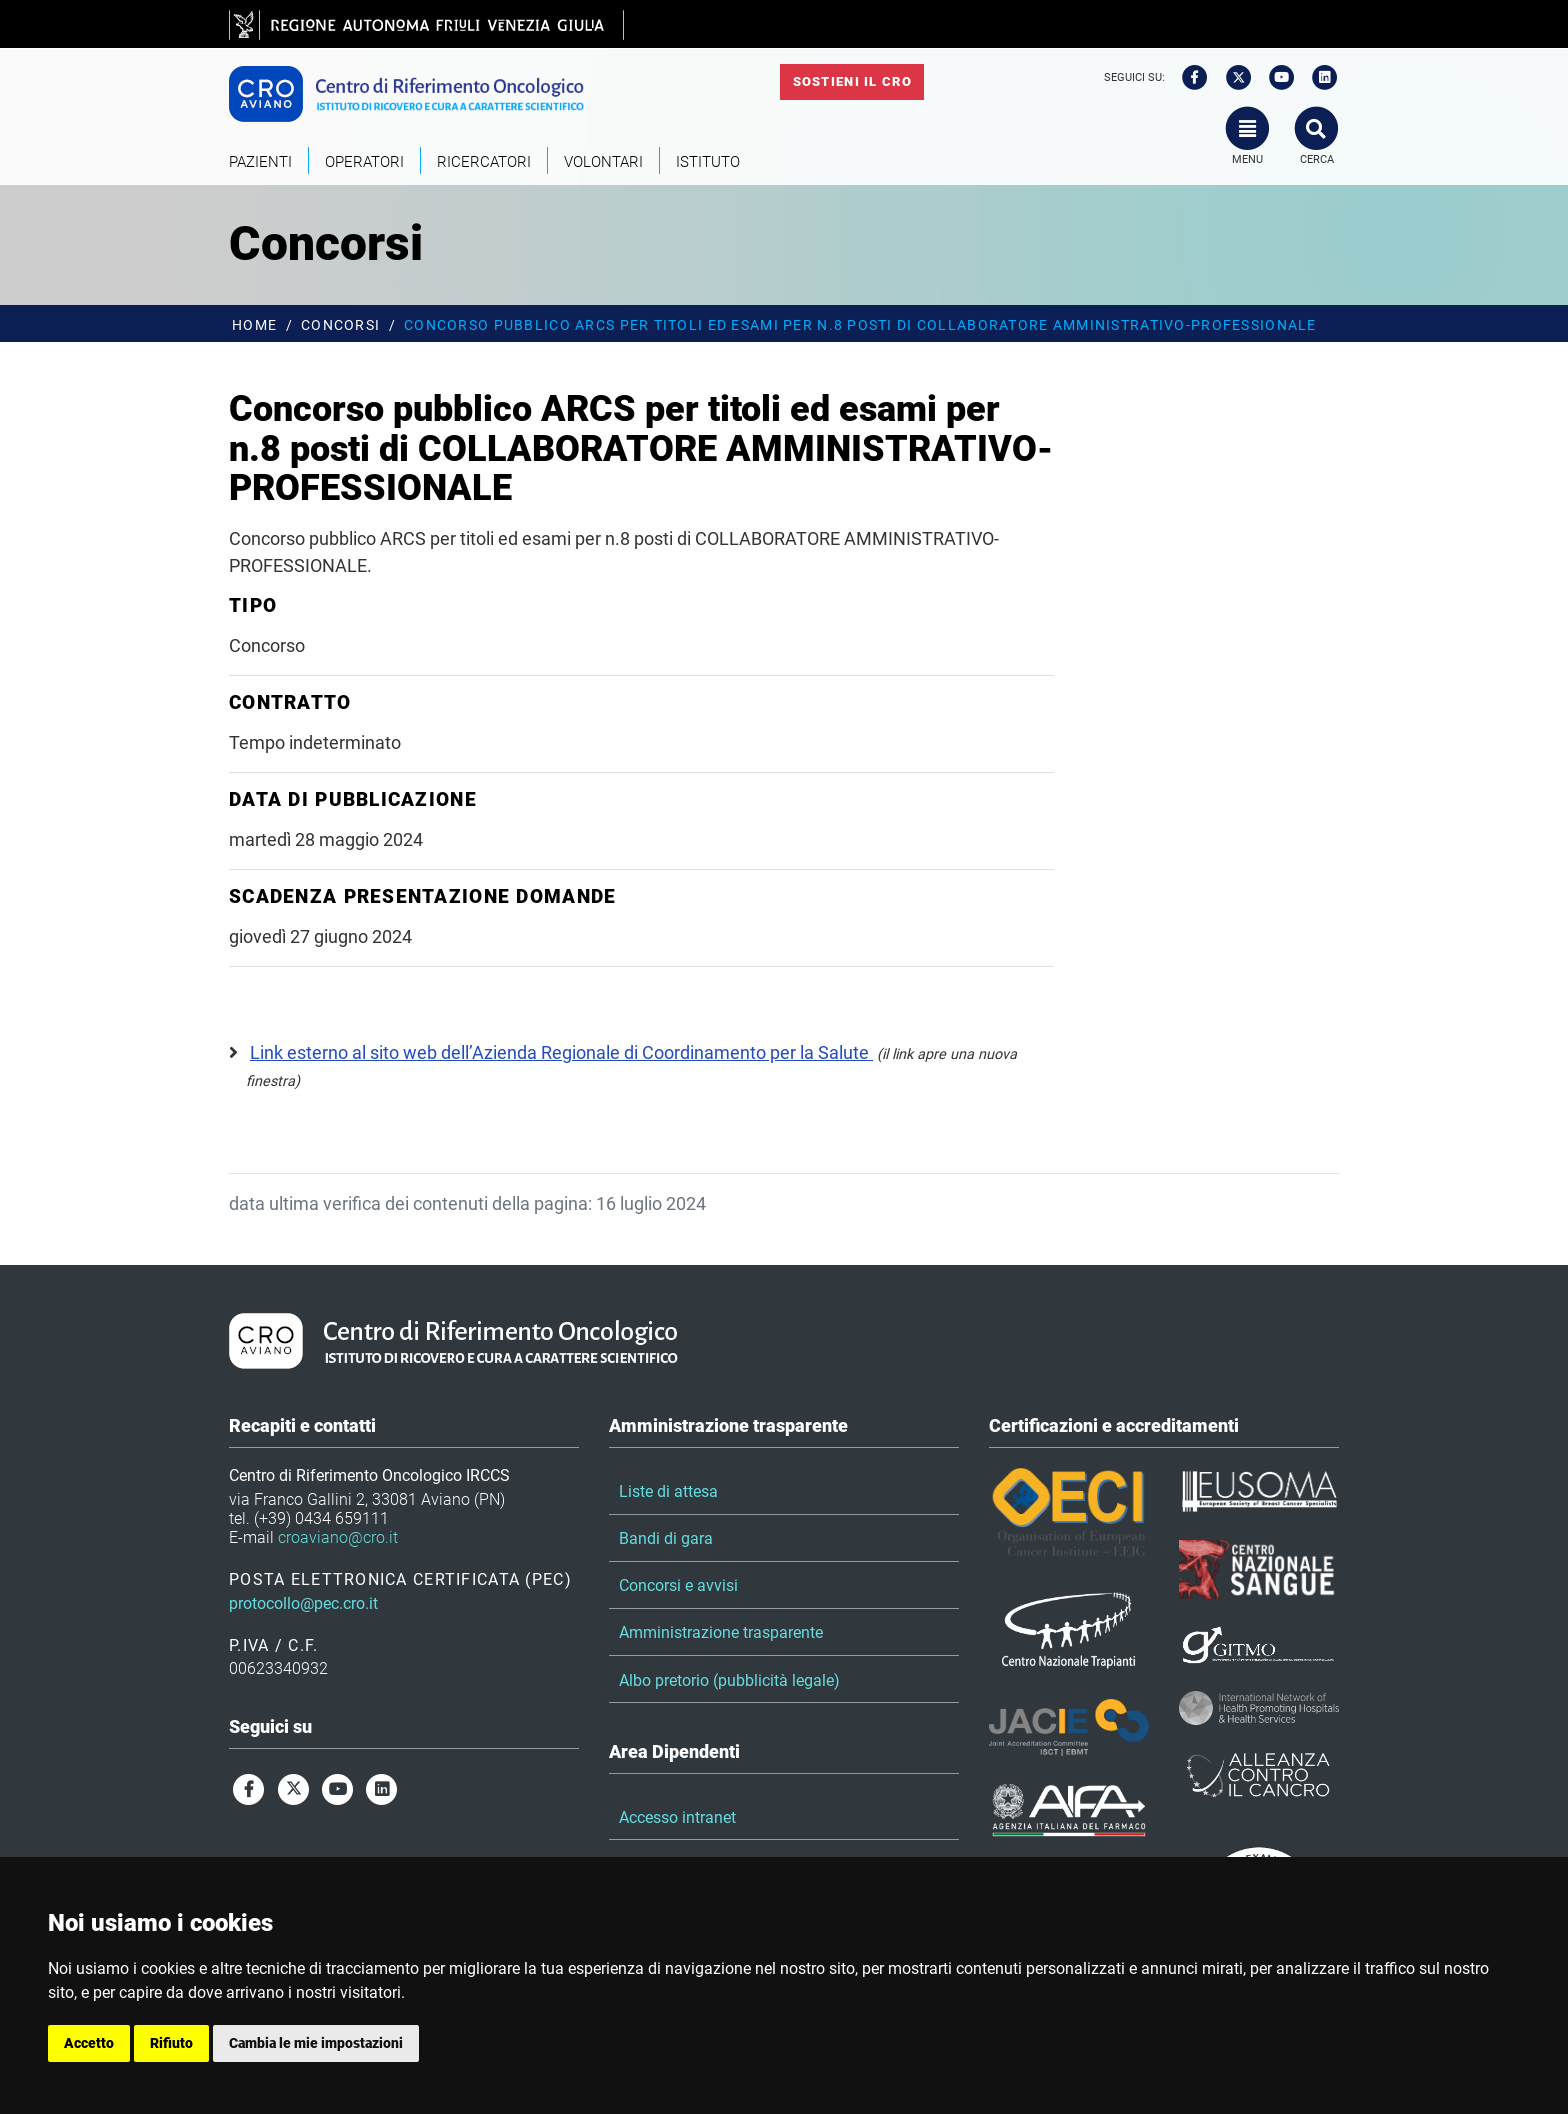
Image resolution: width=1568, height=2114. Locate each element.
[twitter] (1232, 78)
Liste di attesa (668, 1491)
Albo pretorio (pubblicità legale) (729, 1680)
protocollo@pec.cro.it (303, 1603)
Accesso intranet (677, 1817)
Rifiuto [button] (171, 2043)
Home (254, 325)
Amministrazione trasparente (721, 1632)
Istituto (708, 162)
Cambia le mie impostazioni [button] (316, 2043)
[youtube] (1275, 78)
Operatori (364, 162)
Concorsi (340, 325)
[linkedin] (1319, 78)
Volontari (603, 162)
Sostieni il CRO (852, 81)
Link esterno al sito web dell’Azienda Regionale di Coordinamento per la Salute (561, 1052)
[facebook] (1188, 78)
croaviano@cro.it (338, 1537)
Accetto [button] (89, 2043)
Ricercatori (484, 162)
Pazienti (260, 162)
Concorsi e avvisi (678, 1585)
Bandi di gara (666, 1538)
